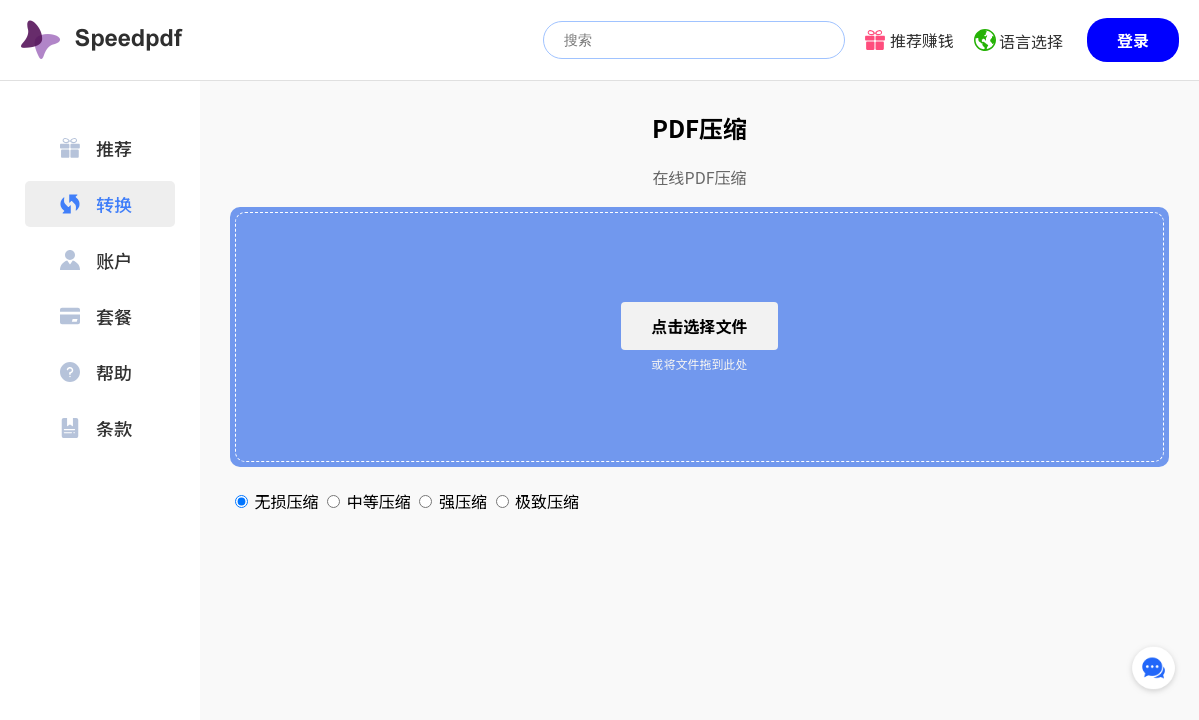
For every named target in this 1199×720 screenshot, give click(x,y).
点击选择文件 (699, 326)
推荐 (96, 148)
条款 (96, 428)
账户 (96, 260)
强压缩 (454, 501)
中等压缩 (370, 501)
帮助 (96, 372)
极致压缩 (538, 501)
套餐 (96, 316)
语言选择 (1031, 41)
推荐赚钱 (922, 40)
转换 (96, 204)
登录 (1133, 40)
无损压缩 (278, 501)
